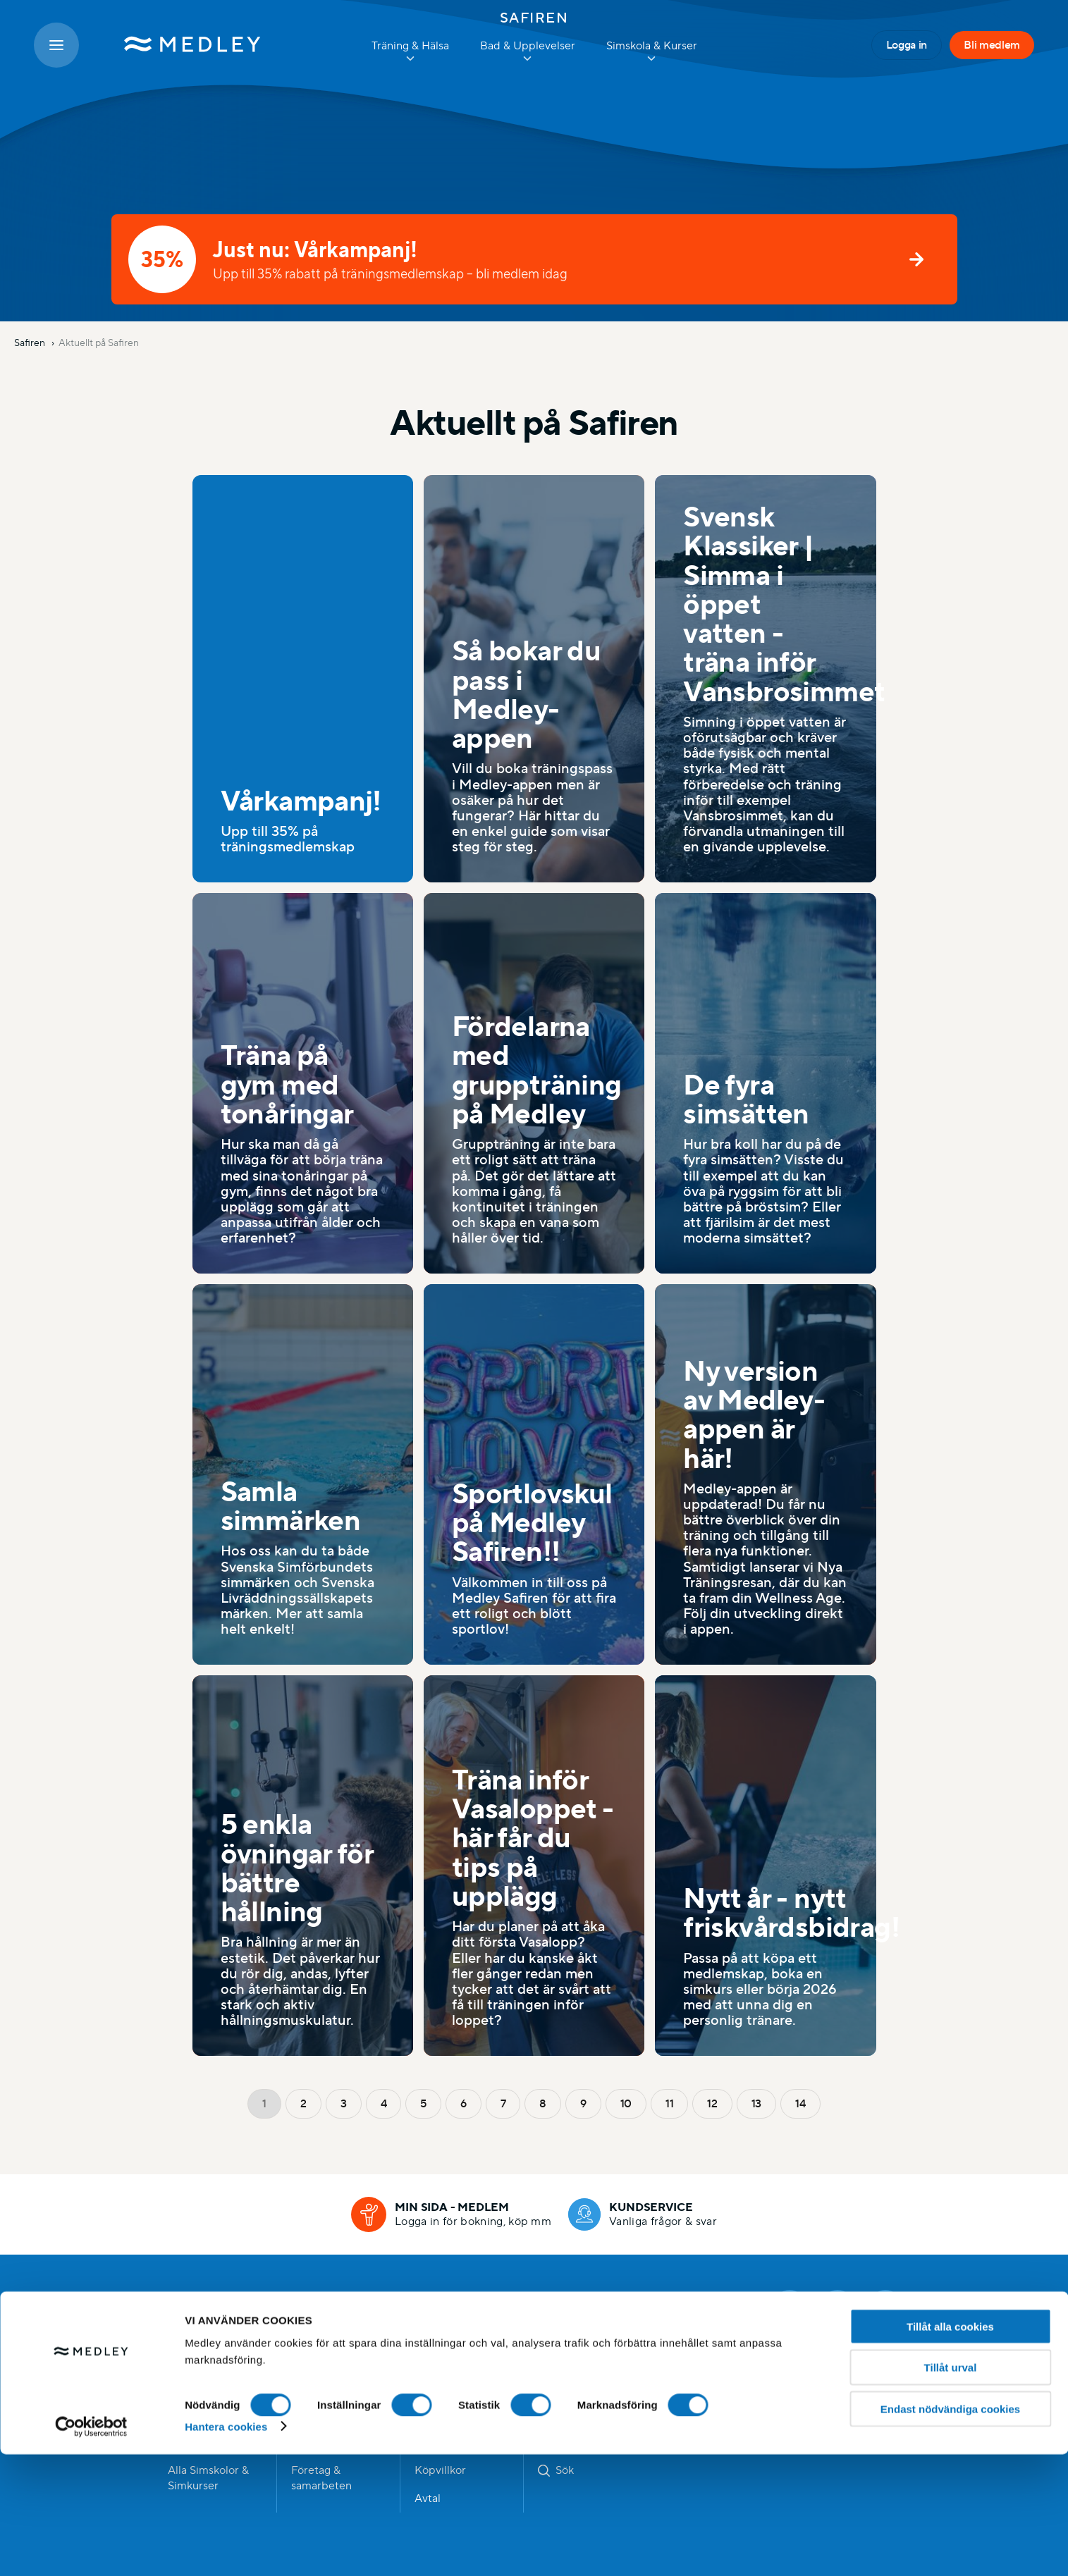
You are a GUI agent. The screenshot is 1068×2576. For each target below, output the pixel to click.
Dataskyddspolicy (582, 2357)
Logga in (906, 45)
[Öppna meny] (56, 45)
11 (669, 2103)
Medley (243, 2305)
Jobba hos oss (450, 2385)
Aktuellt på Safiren (99, 342)
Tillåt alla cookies (950, 2448)
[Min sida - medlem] (451, 2214)
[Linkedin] (885, 2305)
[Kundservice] (642, 2214)
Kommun (438, 2357)
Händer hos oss (330, 2385)
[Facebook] (789, 2305)
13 (756, 2103)
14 (800, 2103)
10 (626, 2103)
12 (712, 2103)
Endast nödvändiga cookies (950, 2531)
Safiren (534, 17)
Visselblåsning (574, 2385)
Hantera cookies (226, 2548)
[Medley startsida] (178, 45)
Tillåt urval (950, 2490)
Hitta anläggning (209, 2385)
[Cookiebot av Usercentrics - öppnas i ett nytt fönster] (91, 2548)
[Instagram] (837, 2305)
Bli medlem (992, 45)
